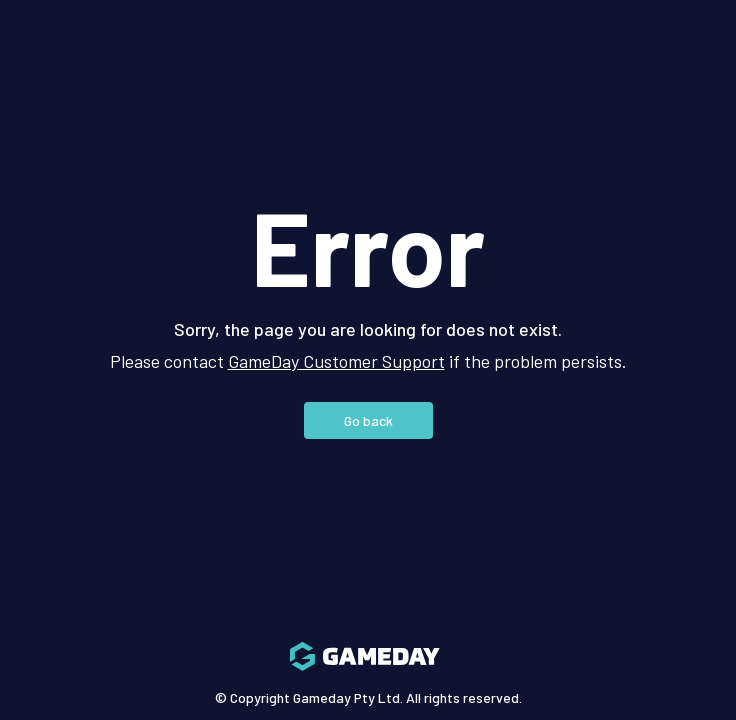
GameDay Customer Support (336, 361)
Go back (368, 420)
